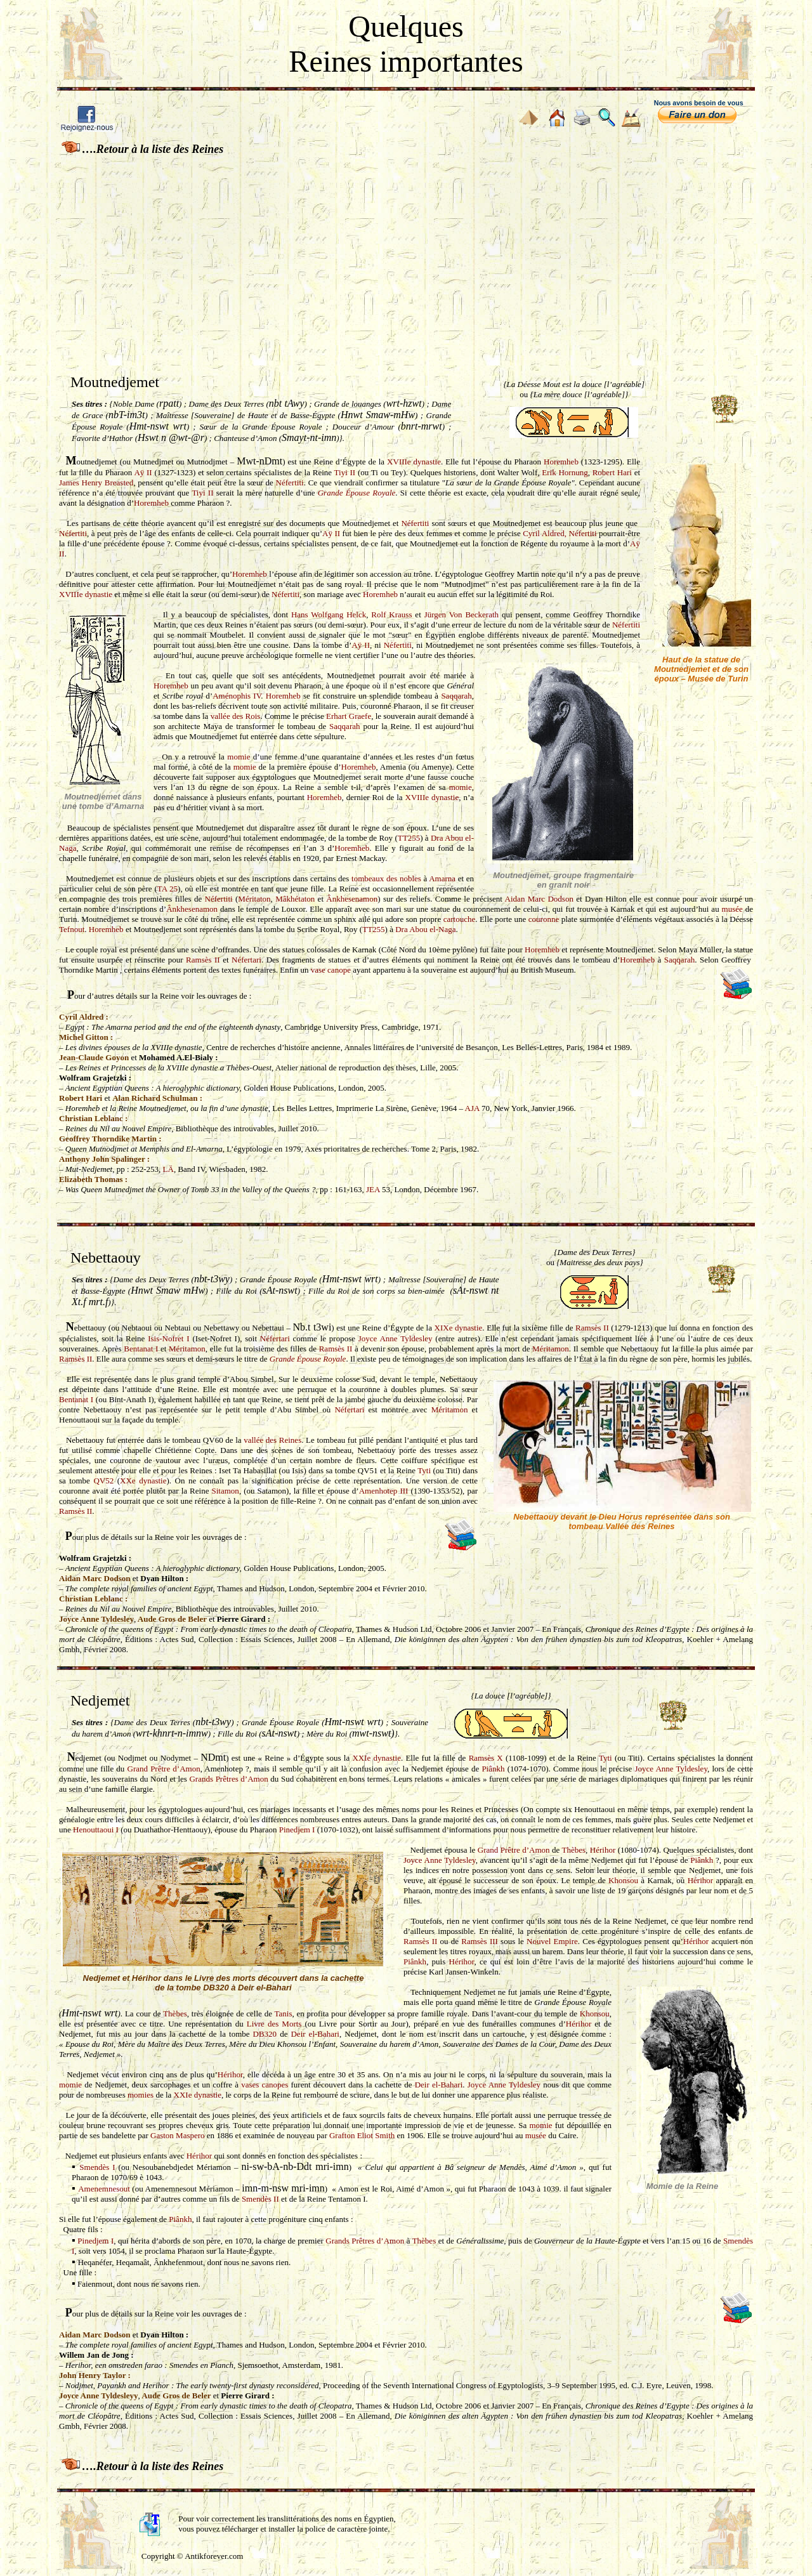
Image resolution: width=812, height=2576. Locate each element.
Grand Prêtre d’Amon (164, 1768)
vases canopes (264, 2084)
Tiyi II (345, 472)
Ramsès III (479, 1941)
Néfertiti (290, 482)
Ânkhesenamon (351, 899)
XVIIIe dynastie (414, 461)
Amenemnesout (104, 2188)
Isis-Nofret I (168, 1338)
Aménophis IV (237, 695)
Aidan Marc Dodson (539, 899)
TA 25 (167, 888)
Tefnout (71, 929)
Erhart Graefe (348, 716)
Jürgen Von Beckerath (461, 614)
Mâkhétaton (295, 899)
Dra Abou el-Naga (425, 929)
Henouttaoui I (96, 1829)
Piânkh (492, 1768)
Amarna (442, 878)
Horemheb (561, 461)
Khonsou (623, 1880)
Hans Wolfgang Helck (328, 614)
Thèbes (574, 1850)
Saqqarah (456, 695)
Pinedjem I (297, 1829)
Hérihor (602, 1850)
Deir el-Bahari (315, 2034)
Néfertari (246, 959)
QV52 (103, 1480)
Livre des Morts (274, 2023)
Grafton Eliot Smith (362, 2135)
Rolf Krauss (391, 614)
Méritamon (187, 1348)
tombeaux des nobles (386, 878)
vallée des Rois (236, 716)
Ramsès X (486, 1758)
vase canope (331, 970)
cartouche (459, 919)
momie (238, 756)
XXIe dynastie (376, 1758)
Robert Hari (612, 472)
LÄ (168, 1169)
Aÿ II (143, 472)
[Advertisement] (406, 253)
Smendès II (260, 2199)
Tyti (424, 1470)
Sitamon (225, 1490)
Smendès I (97, 2167)
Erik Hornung (564, 472)
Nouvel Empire (552, 1941)
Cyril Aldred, (545, 533)
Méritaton (254, 899)
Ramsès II (203, 959)
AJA (472, 1108)
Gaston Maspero (177, 2135)
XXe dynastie (143, 1480)
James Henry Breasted (96, 482)
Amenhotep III (384, 1490)
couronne (543, 919)
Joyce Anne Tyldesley (395, 1338)
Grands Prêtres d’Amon (228, 1779)
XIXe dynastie (459, 1327)
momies (141, 2095)
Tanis (283, 2013)
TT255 (409, 838)
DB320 (265, 2034)
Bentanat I (141, 1348)
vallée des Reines (272, 1440)
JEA (373, 1189)
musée (732, 909)
